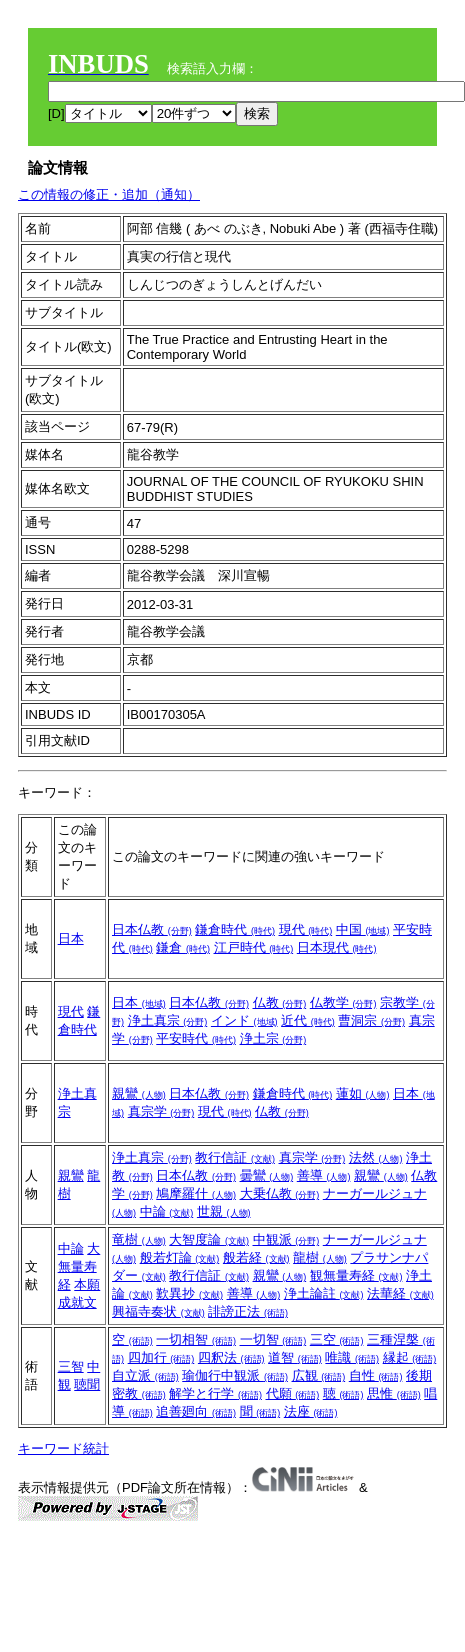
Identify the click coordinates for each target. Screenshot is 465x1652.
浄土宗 (273, 1038)
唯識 (352, 1357)
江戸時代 (254, 947)
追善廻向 (196, 1411)
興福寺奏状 (158, 1311)
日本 (71, 938)
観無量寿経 (356, 1275)
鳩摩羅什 (196, 1193)
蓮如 (363, 1093)
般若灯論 (180, 1257)
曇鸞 (267, 1175)
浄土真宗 (168, 1020)
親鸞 (139, 1093)
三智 (71, 1366)
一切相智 (196, 1339)
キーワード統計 (63, 1448)
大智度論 (209, 1239)
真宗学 (161, 1111)
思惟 (394, 1393)
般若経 (256, 1257)
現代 (306, 929)
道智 (295, 1357)
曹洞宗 (371, 1020)
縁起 (410, 1357)
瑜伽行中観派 (235, 1375)
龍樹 (320, 1257)
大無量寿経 (79, 1266)
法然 (376, 1157)
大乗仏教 (280, 1193)
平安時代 (196, 1038)
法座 (311, 1411)
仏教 (280, 1002)
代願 (293, 1393)
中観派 (286, 1239)
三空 (337, 1339)
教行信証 (235, 1157)
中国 (363, 929)
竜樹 (139, 1239)
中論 (167, 1211)
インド (244, 1020)
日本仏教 (152, 929)
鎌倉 (183, 947)
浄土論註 (324, 1293)
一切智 (273, 1339)
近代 (308, 1020)
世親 (224, 1211)
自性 (376, 1375)
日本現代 (337, 947)
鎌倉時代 (235, 929)
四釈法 (231, 1357)
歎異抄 (189, 1293)
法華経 (400, 1293)
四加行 (161, 1357)
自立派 (145, 1375)
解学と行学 (215, 1393)
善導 (324, 1175)
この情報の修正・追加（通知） (109, 194)
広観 (319, 1375)
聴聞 (87, 1384)
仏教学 (343, 1002)
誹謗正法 (248, 1311)
